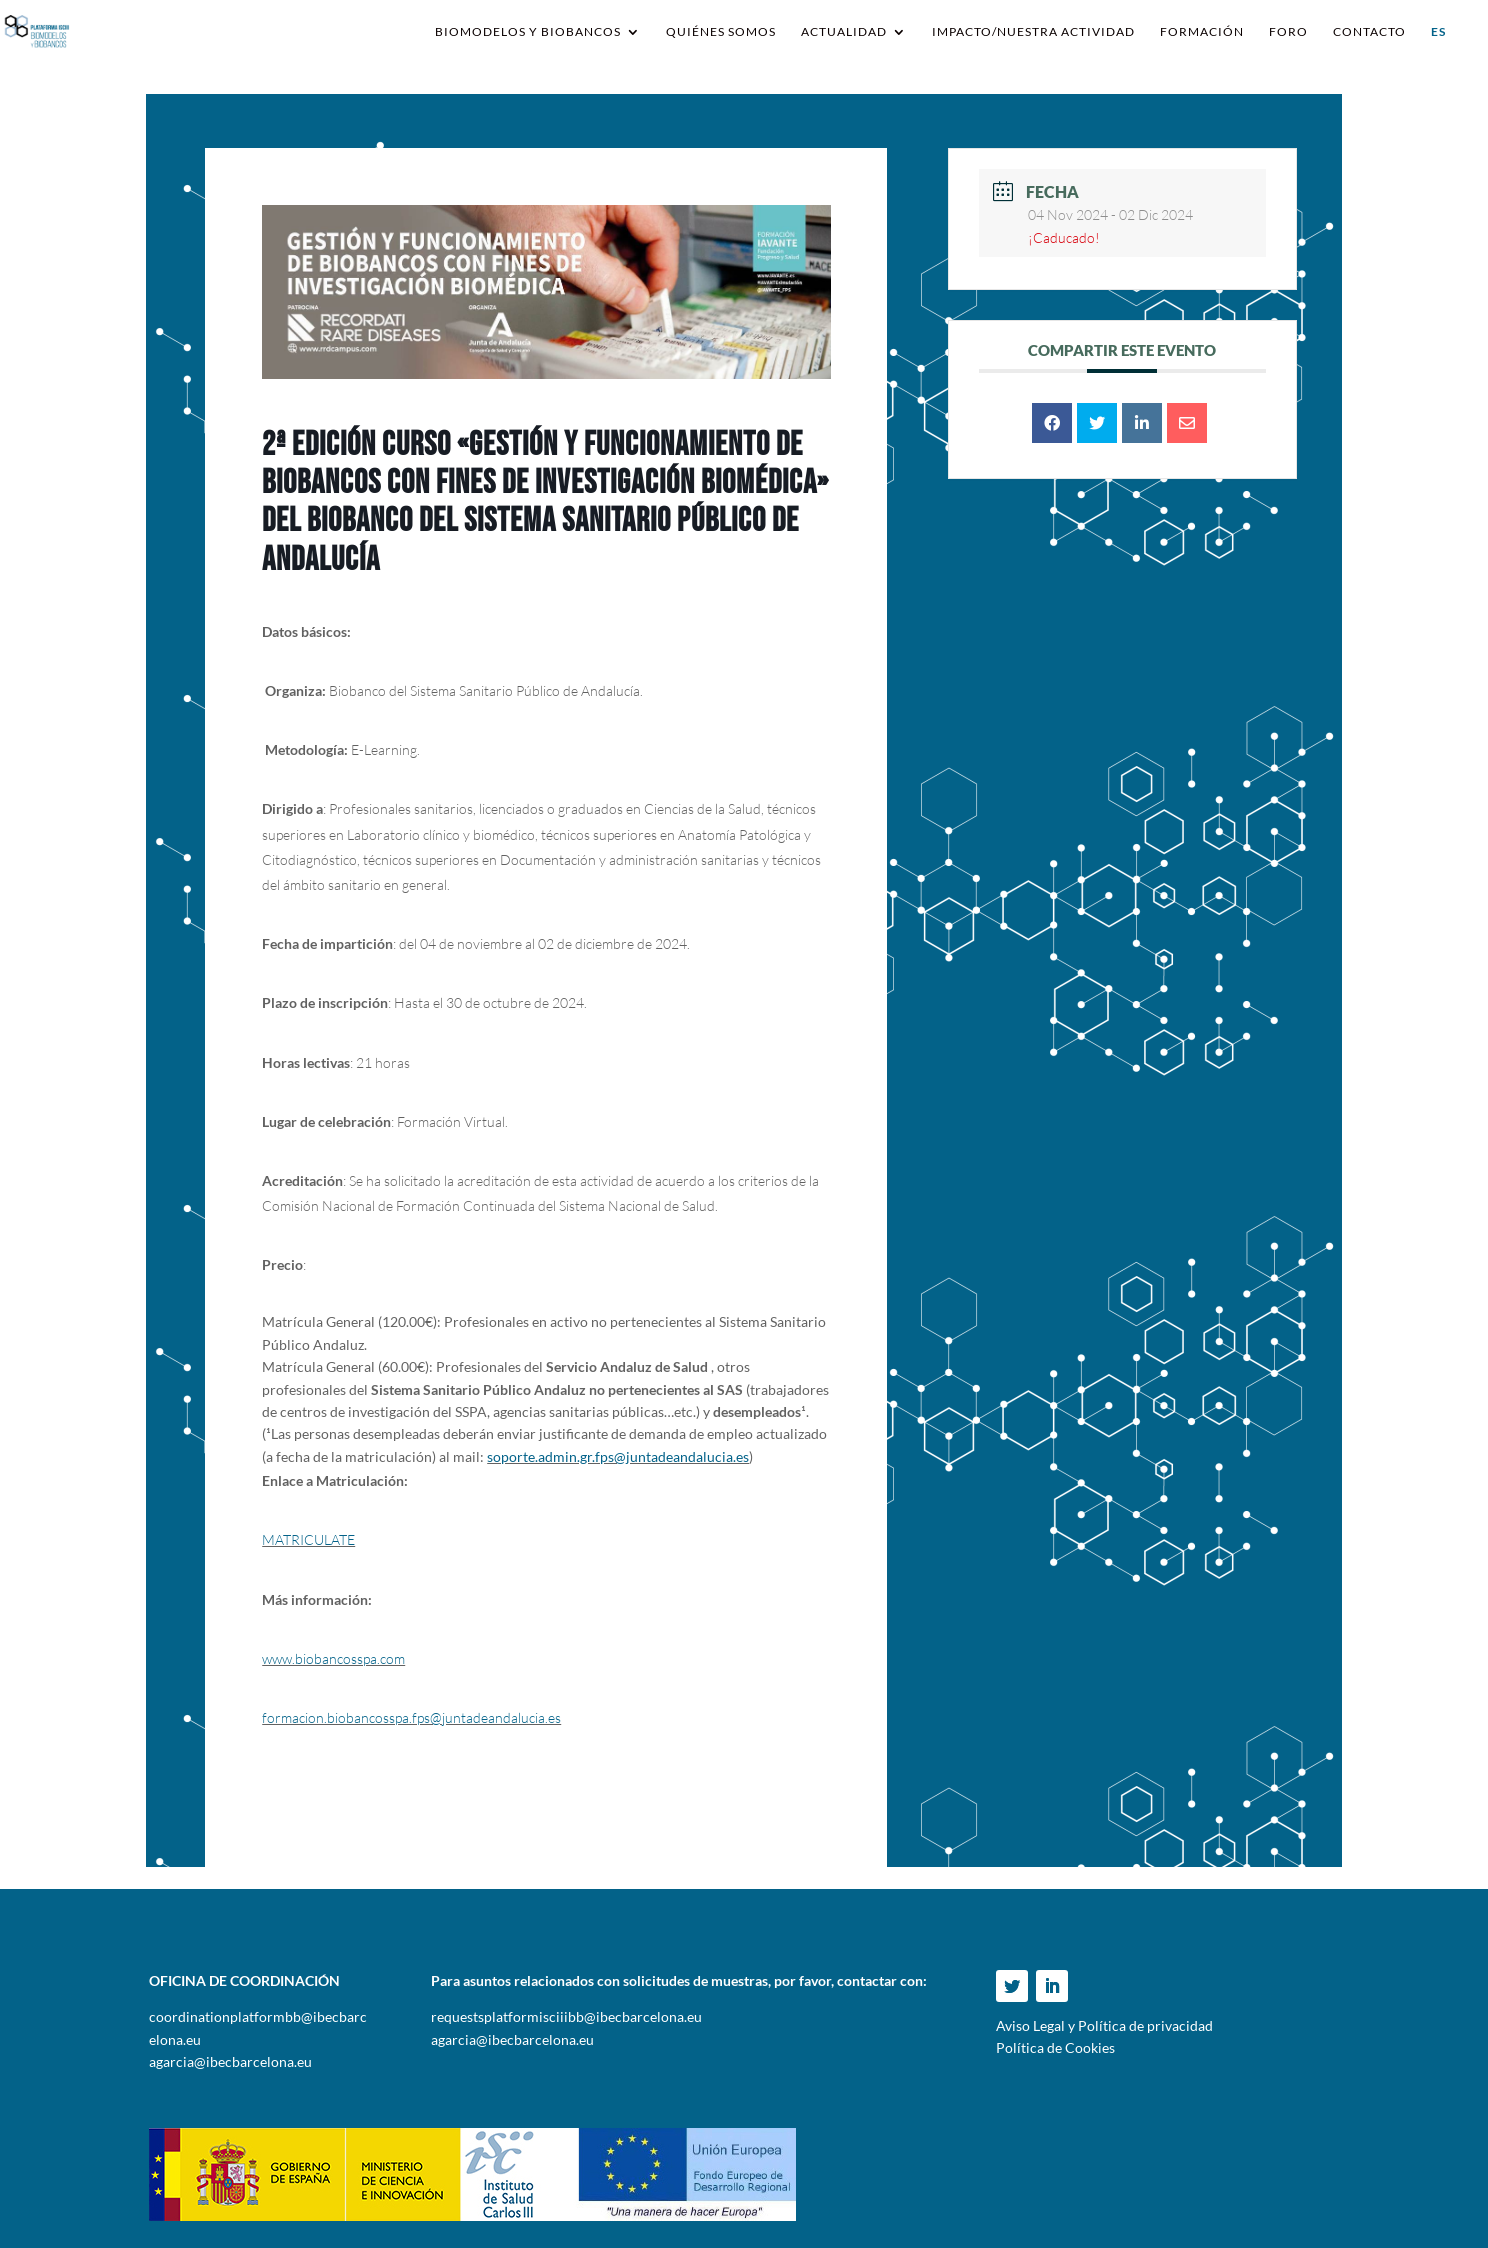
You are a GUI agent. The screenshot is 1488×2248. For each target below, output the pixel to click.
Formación (1202, 32)
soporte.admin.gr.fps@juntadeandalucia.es (618, 1456)
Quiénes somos (721, 32)
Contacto (1369, 32)
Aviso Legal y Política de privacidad (1104, 2025)
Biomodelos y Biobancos (528, 32)
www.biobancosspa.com (333, 1658)
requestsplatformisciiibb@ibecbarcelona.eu (566, 2016)
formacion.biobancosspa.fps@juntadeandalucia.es (411, 1717)
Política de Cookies (1055, 2047)
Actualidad (844, 32)
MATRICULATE (308, 1539)
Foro (1288, 32)
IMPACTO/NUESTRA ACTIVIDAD (1033, 32)
